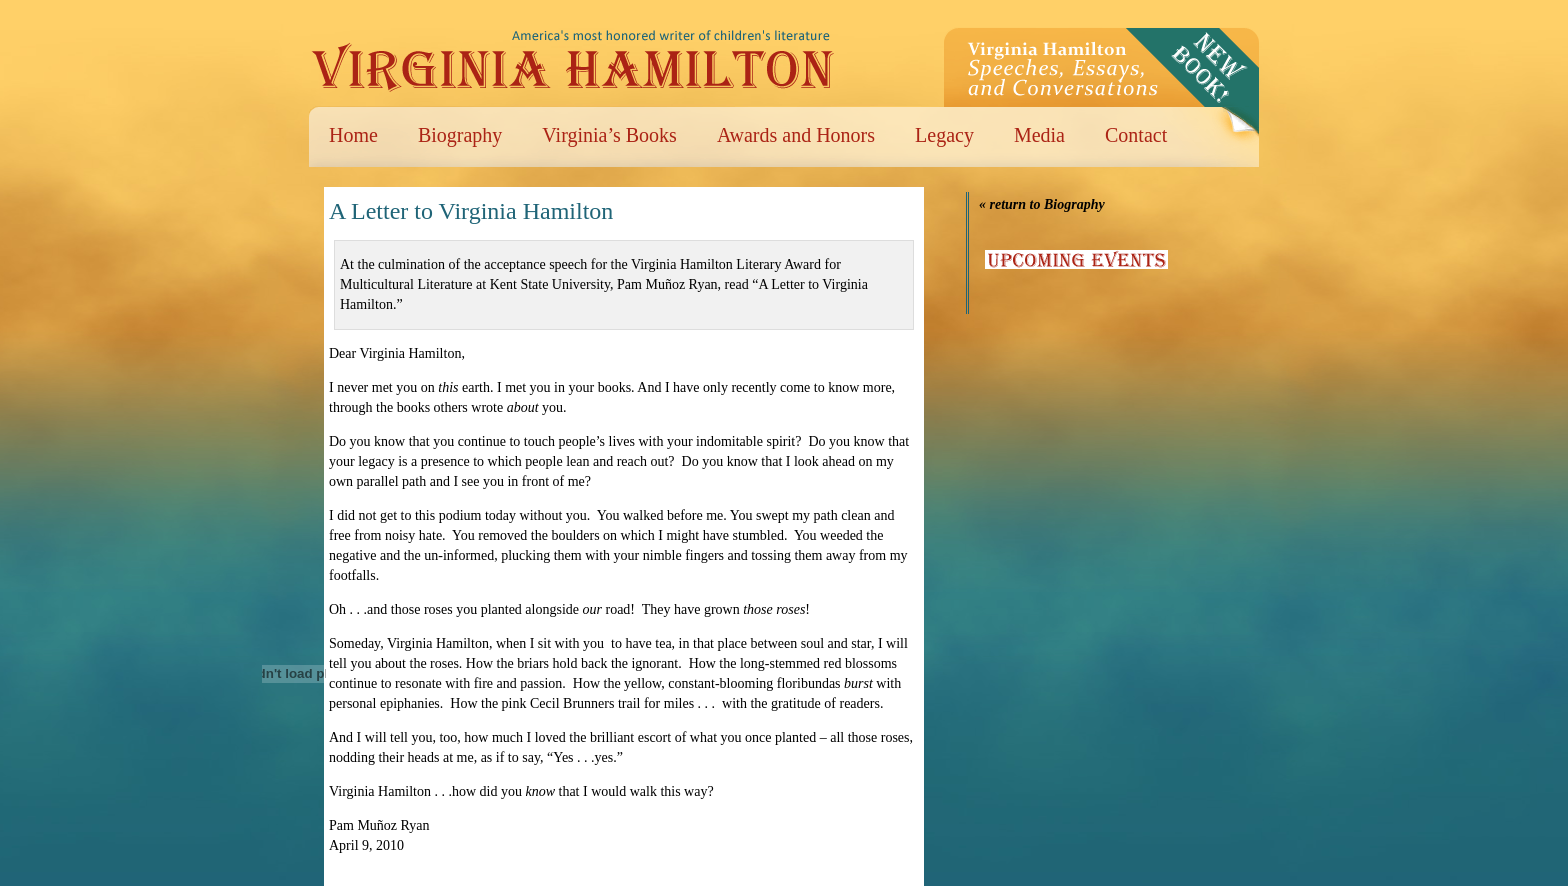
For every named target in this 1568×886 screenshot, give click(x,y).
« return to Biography (1042, 204)
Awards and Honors (796, 135)
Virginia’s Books (609, 135)
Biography (460, 135)
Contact (1136, 135)
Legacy (944, 135)
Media (1039, 135)
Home (353, 135)
